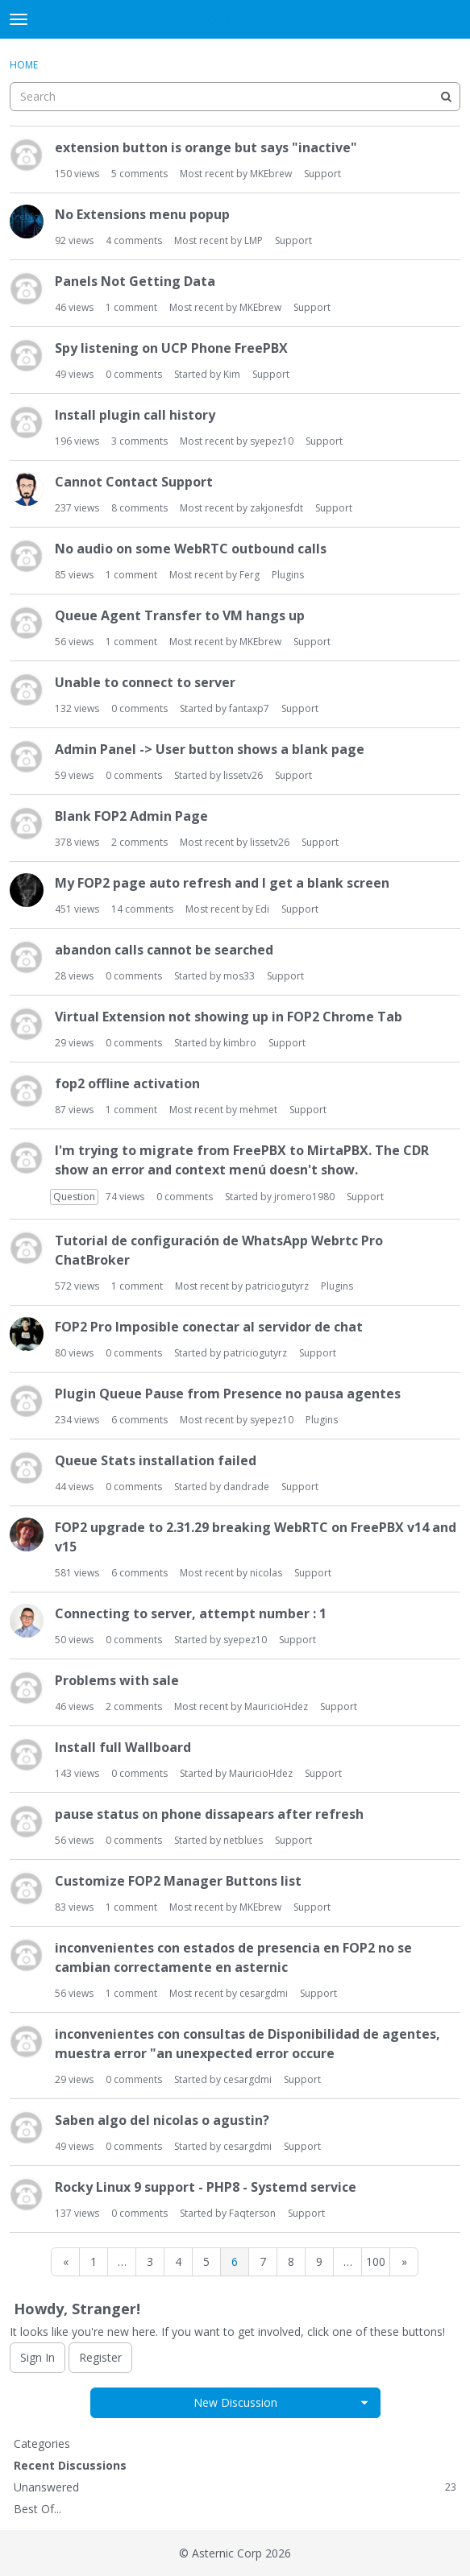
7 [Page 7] (263, 2261)
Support (322, 173)
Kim (231, 374)
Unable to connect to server (145, 682)
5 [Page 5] (206, 2261)
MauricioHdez (276, 1706)
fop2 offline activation (127, 1083)
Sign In (37, 2357)
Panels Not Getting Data (135, 281)
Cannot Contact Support (134, 482)
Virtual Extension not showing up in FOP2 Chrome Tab (228, 1016)
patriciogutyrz (277, 1286)
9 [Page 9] (319, 2261)
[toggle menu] (18, 19)
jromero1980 (304, 1196)
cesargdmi (263, 1993)
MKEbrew (271, 173)
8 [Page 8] (291, 2261)
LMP (253, 240)
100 (375, 2261)
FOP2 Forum (235, 19)
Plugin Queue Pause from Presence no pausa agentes (228, 1393)
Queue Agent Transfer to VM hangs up (180, 615)
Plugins (288, 575)
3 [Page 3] (150, 2261)
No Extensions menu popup (142, 214)
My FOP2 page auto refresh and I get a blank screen (222, 883)
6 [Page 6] (234, 2261)
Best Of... (37, 2508)
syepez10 (271, 441)
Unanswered (235, 2487)
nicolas (266, 1573)
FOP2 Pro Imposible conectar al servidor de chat (209, 1327)
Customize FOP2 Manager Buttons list (178, 1881)
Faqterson (252, 2213)
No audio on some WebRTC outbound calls (191, 548)
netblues (243, 1840)
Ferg (249, 575)
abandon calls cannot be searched (164, 950)
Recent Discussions (70, 2465)
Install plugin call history (135, 415)
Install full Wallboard (123, 1747)
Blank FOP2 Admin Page (131, 816)
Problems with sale (117, 1680)
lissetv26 (243, 775)
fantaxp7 (249, 708)
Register (100, 2357)
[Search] (445, 96)
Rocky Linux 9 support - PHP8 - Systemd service (205, 2187)
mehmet (258, 1109)
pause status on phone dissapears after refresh (209, 1814)
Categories (42, 2443)
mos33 (239, 976)
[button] (365, 2403)
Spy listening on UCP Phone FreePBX (171, 348)
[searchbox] (235, 96)
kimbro (239, 1043)
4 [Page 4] (178, 2261)
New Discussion (235, 2402)
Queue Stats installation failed (155, 1460)
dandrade (246, 1486)
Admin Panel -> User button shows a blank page (209, 749)
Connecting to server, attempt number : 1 (191, 1613)
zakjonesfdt (276, 508)
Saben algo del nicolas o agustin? (162, 2120)
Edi (262, 909)
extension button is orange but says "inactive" (206, 147)
